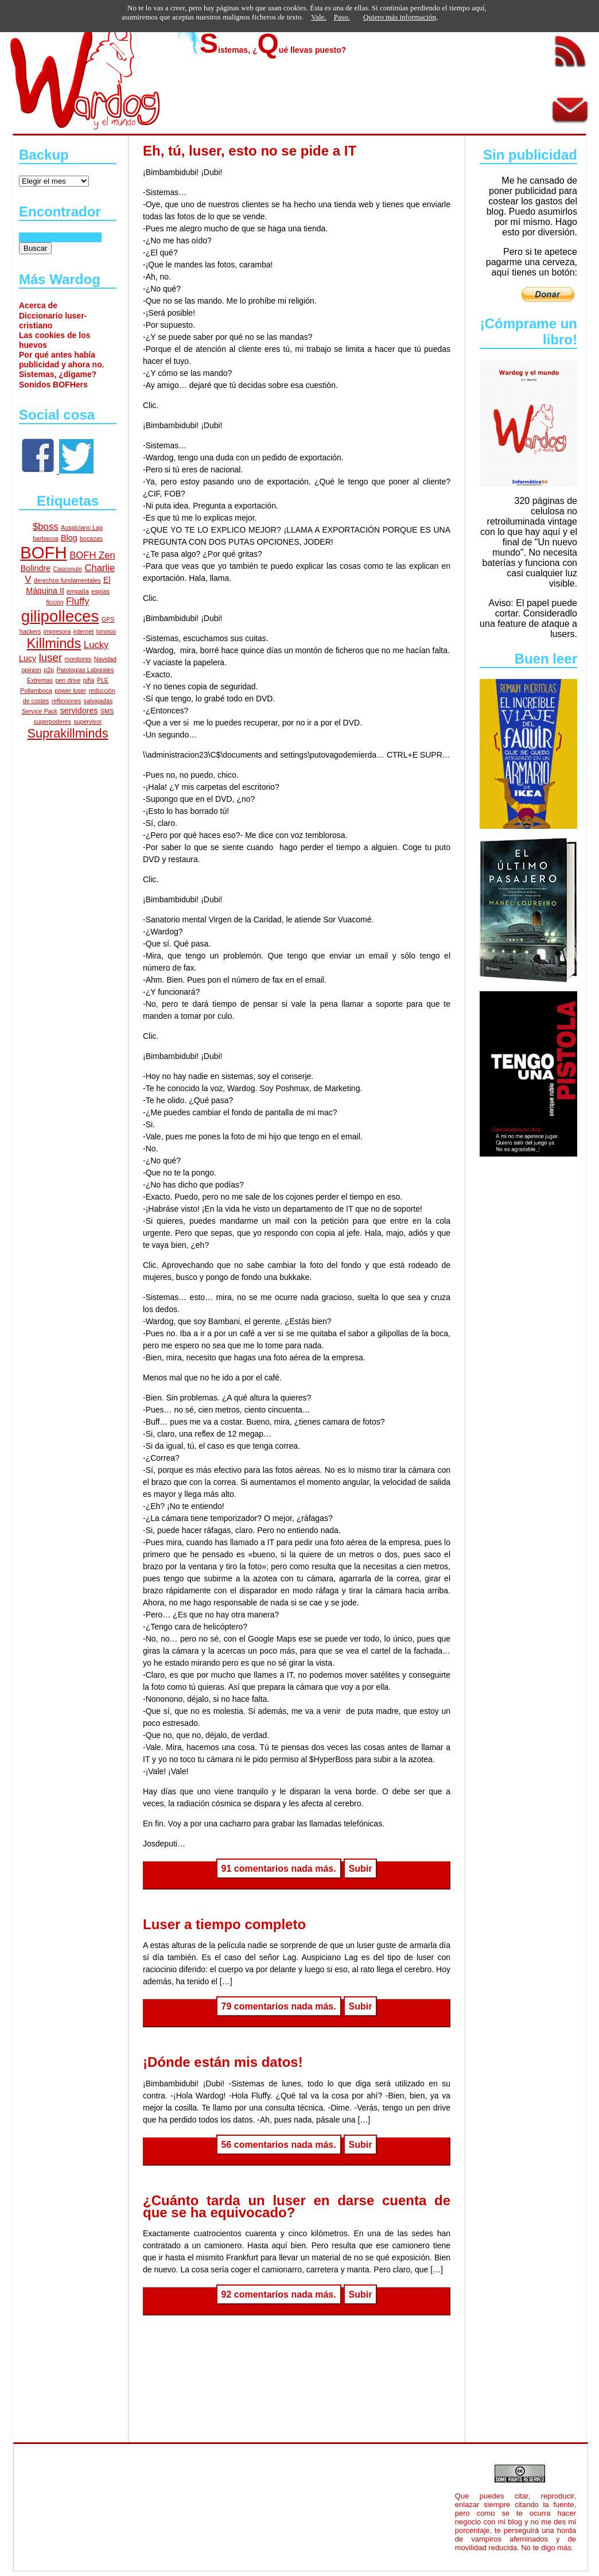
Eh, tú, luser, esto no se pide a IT (249, 150)
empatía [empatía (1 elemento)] (78, 591)
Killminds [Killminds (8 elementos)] (54, 643)
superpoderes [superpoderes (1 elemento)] (52, 721)
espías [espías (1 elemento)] (100, 591)
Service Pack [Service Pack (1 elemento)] (39, 711)
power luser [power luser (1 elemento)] (70, 690)
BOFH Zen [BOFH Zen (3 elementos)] (92, 555)
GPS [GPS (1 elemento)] (108, 619)
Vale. (318, 17)
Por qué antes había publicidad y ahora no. (61, 359)
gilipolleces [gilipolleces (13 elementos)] (60, 616)
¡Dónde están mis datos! (223, 2062)
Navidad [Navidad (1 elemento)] (105, 658)
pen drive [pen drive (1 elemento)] (68, 680)
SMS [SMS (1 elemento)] (107, 711)
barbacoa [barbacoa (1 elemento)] (45, 538)
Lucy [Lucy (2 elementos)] (27, 658)
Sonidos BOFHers (53, 384)
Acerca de (38, 305)
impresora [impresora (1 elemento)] (57, 631)
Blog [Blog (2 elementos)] (69, 537)
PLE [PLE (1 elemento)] (102, 680)
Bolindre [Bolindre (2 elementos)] (35, 568)
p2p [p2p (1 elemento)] (49, 669)
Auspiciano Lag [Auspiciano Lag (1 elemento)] (82, 527)
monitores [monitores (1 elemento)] (78, 658)
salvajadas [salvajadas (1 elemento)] (98, 700)
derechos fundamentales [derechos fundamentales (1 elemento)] (67, 580)
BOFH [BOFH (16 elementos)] (43, 552)
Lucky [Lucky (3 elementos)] (96, 644)
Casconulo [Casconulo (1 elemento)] (67, 568)
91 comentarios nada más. (278, 1868)
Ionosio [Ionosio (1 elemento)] (106, 631)
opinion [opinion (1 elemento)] (31, 669)
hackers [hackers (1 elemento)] (30, 631)
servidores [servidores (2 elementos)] (79, 710)
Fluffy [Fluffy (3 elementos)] (77, 601)
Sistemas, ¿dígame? (57, 374)
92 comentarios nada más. (278, 2294)
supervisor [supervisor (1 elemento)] (87, 721)
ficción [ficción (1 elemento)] (54, 602)
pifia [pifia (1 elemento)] (89, 680)
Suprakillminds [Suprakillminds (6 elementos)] (67, 733)
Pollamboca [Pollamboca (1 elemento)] (36, 690)
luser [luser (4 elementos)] (51, 657)
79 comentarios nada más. (278, 2006)
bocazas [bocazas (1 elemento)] (91, 538)
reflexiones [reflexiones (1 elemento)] (66, 700)
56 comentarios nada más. (278, 2145)
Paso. (342, 17)
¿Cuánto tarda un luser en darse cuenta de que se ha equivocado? (296, 2206)
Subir (360, 1868)
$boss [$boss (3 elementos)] (46, 526)
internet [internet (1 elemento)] (83, 631)
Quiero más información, (400, 17)
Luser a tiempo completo (224, 1924)
